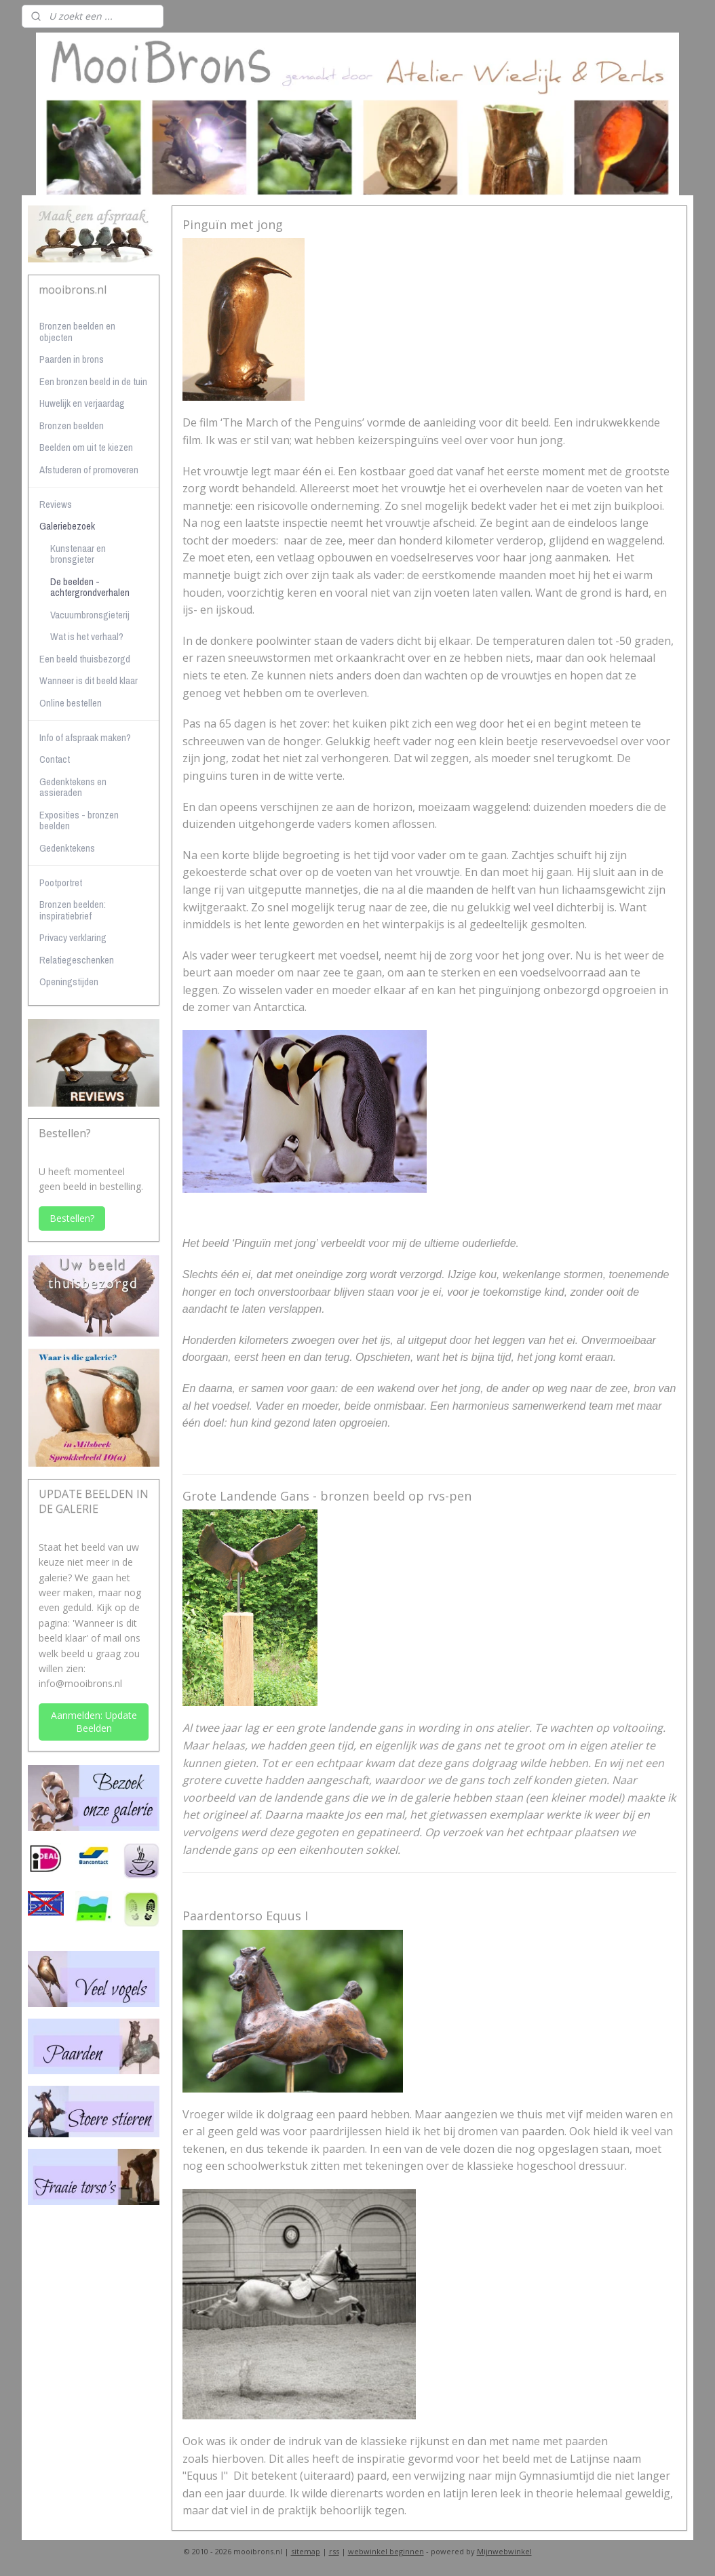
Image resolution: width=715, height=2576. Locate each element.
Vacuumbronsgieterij (90, 615)
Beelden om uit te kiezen (86, 447)
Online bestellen (70, 703)
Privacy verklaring (73, 937)
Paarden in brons (71, 359)
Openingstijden (68, 981)
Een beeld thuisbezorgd (84, 659)
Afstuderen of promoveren (88, 469)
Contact (54, 759)
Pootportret (60, 882)
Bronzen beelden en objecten (77, 331)
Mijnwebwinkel (504, 2551)
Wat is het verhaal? (86, 636)
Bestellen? (72, 1218)
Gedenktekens (67, 848)
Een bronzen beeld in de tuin (93, 381)
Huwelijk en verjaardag (82, 403)
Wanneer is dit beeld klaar (88, 680)
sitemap (305, 2551)
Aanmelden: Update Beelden (94, 1722)
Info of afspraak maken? (85, 737)
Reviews (55, 504)
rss (334, 2551)
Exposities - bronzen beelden (79, 820)
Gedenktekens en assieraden (73, 787)
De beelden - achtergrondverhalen (90, 587)
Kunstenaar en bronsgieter (78, 554)
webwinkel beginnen (386, 2551)
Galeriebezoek (67, 526)
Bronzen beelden (71, 425)
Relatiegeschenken (76, 960)
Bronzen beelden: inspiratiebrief (72, 910)
